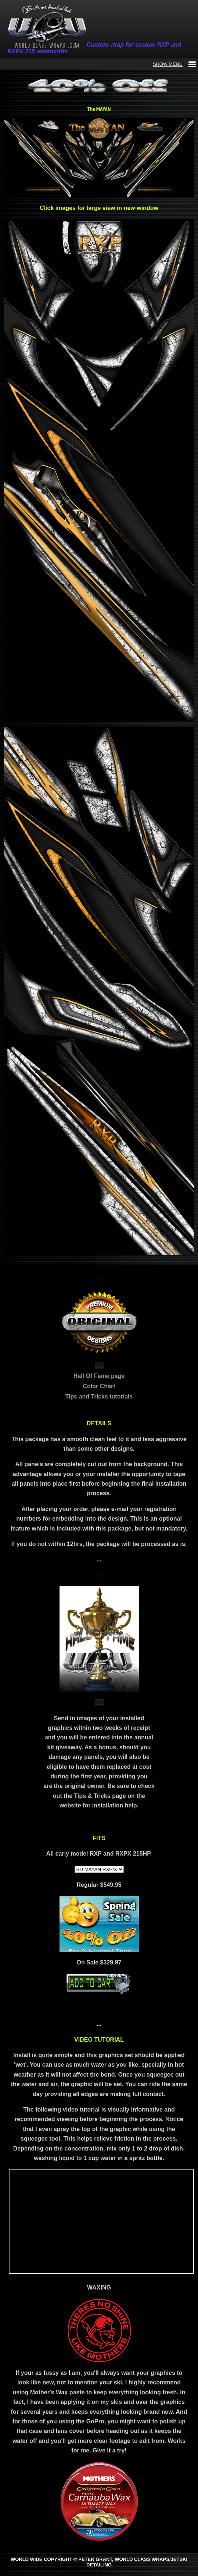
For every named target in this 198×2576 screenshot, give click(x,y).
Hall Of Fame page (99, 1376)
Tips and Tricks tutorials (99, 1396)
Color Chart (99, 1386)
